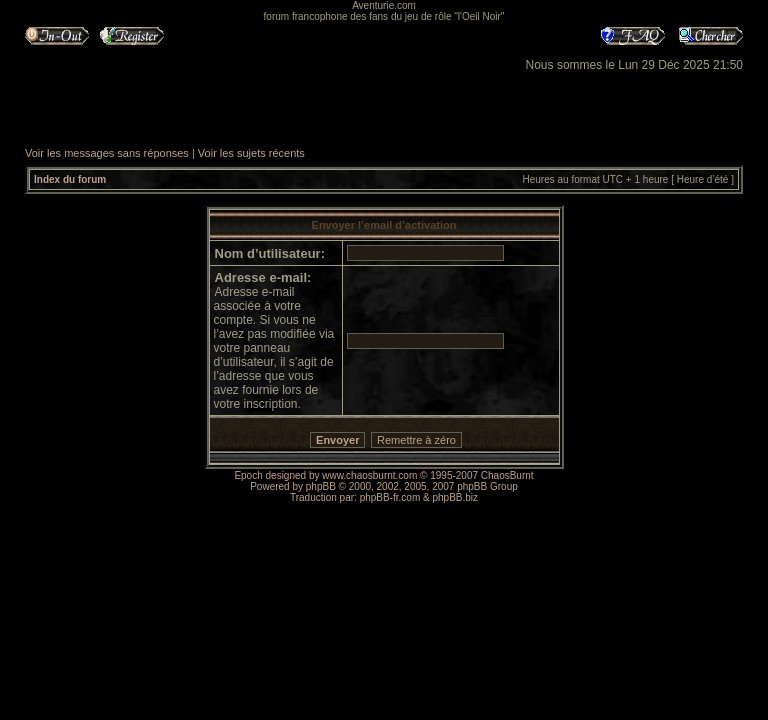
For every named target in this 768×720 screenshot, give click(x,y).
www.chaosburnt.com (369, 475)
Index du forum (70, 179)
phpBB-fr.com (390, 497)
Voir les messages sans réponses (107, 153)
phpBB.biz (455, 497)
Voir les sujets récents (251, 153)
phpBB (321, 486)
